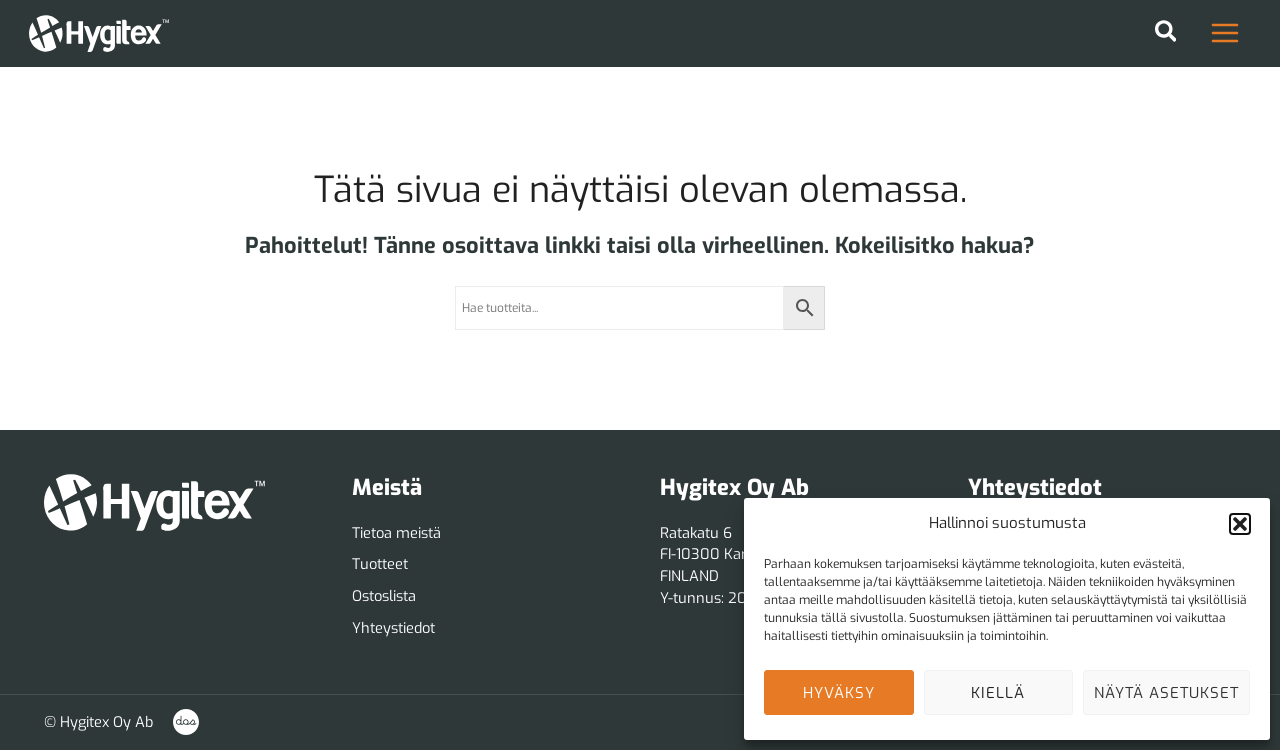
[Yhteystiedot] (393, 629)
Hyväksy (839, 693)
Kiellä (998, 693)
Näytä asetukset (1166, 693)
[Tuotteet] (380, 565)
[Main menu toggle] (1224, 33)
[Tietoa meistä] (396, 534)
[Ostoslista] (384, 597)
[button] (1240, 524)
